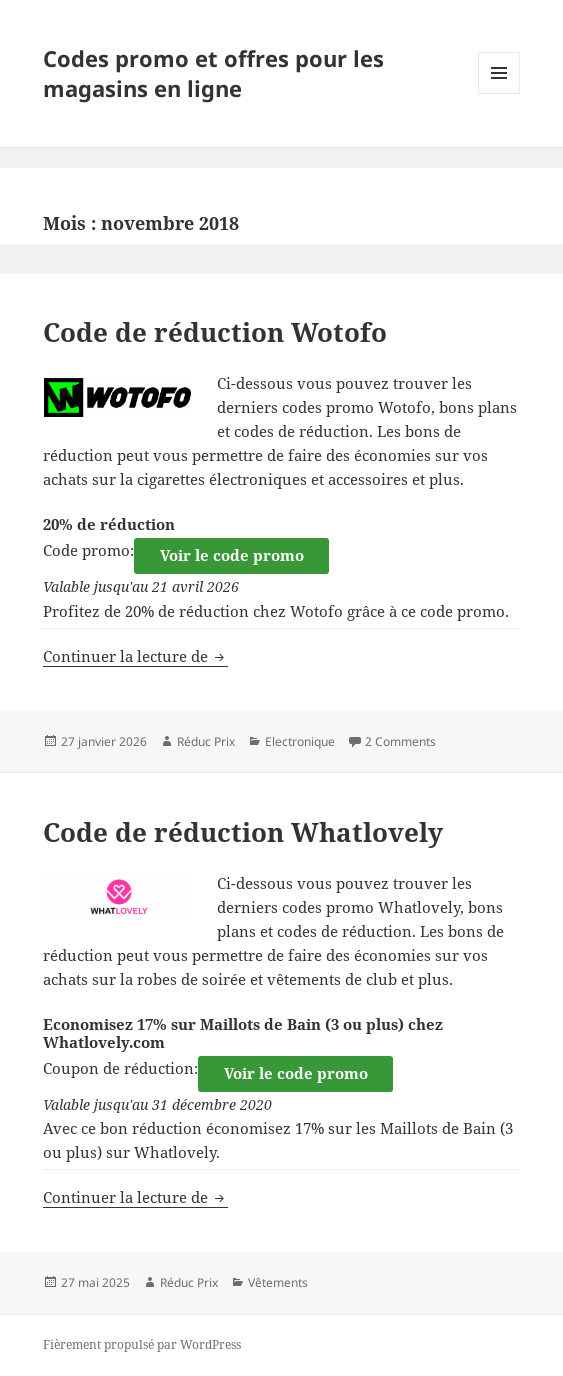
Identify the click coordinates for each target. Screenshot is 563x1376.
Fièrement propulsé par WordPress (142, 1344)
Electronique (300, 741)
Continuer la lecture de (135, 656)
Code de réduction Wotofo (215, 332)
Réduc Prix (206, 741)
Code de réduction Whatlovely (243, 832)
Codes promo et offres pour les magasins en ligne (213, 73)
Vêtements (278, 1282)
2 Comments (400, 741)
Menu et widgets (499, 93)
